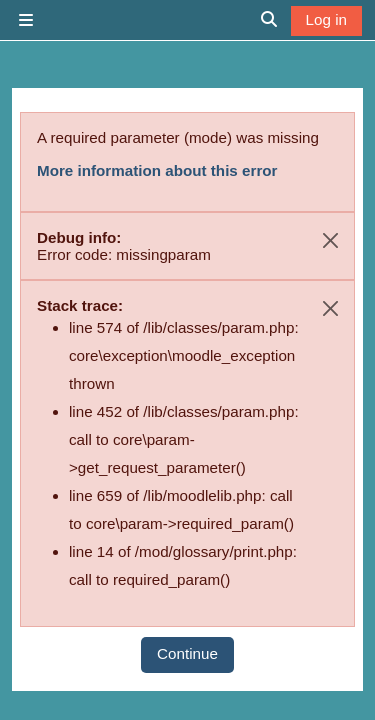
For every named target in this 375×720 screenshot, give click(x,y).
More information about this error (157, 170)
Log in (326, 19)
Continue (187, 653)
